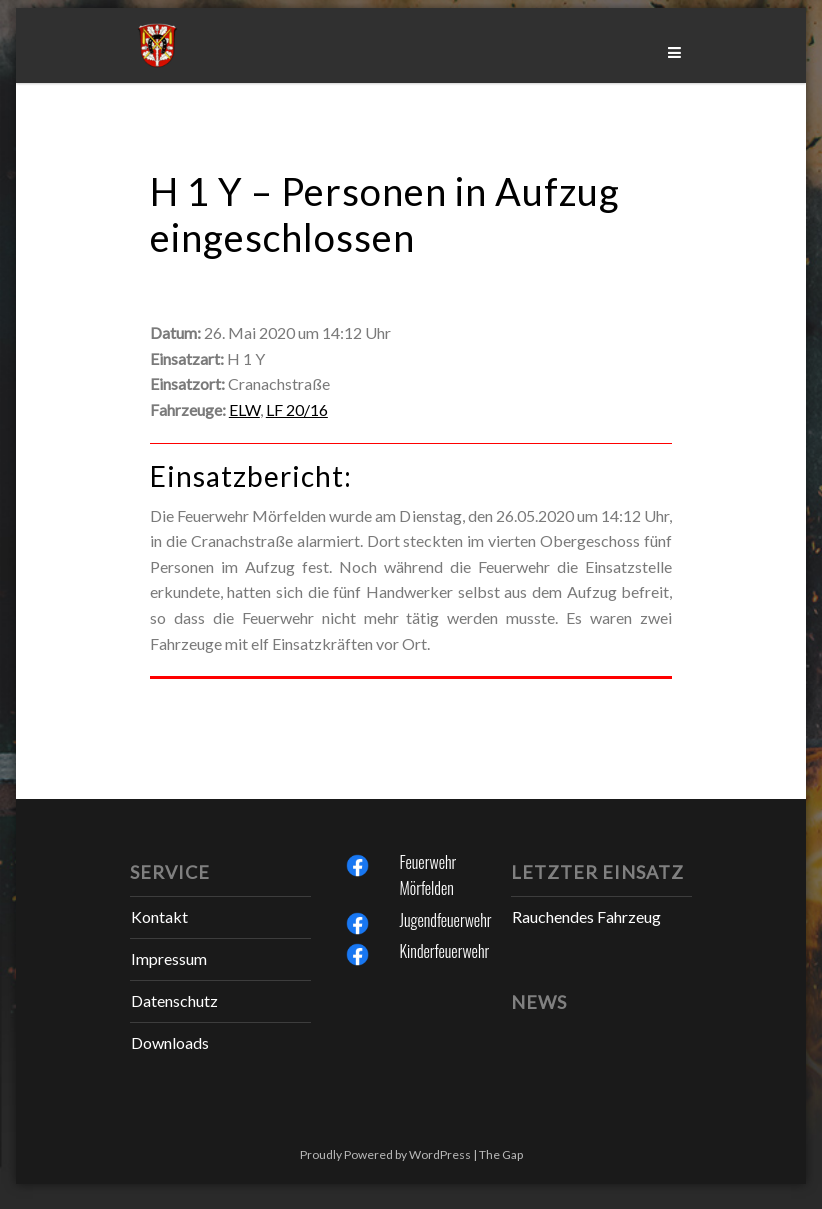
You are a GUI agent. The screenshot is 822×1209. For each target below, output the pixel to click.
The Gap (501, 1154)
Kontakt (159, 916)
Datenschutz (174, 1000)
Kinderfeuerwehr (445, 951)
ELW (244, 409)
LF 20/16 (297, 409)
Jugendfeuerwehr (446, 920)
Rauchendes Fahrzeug (586, 916)
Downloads (170, 1042)
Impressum (169, 958)
